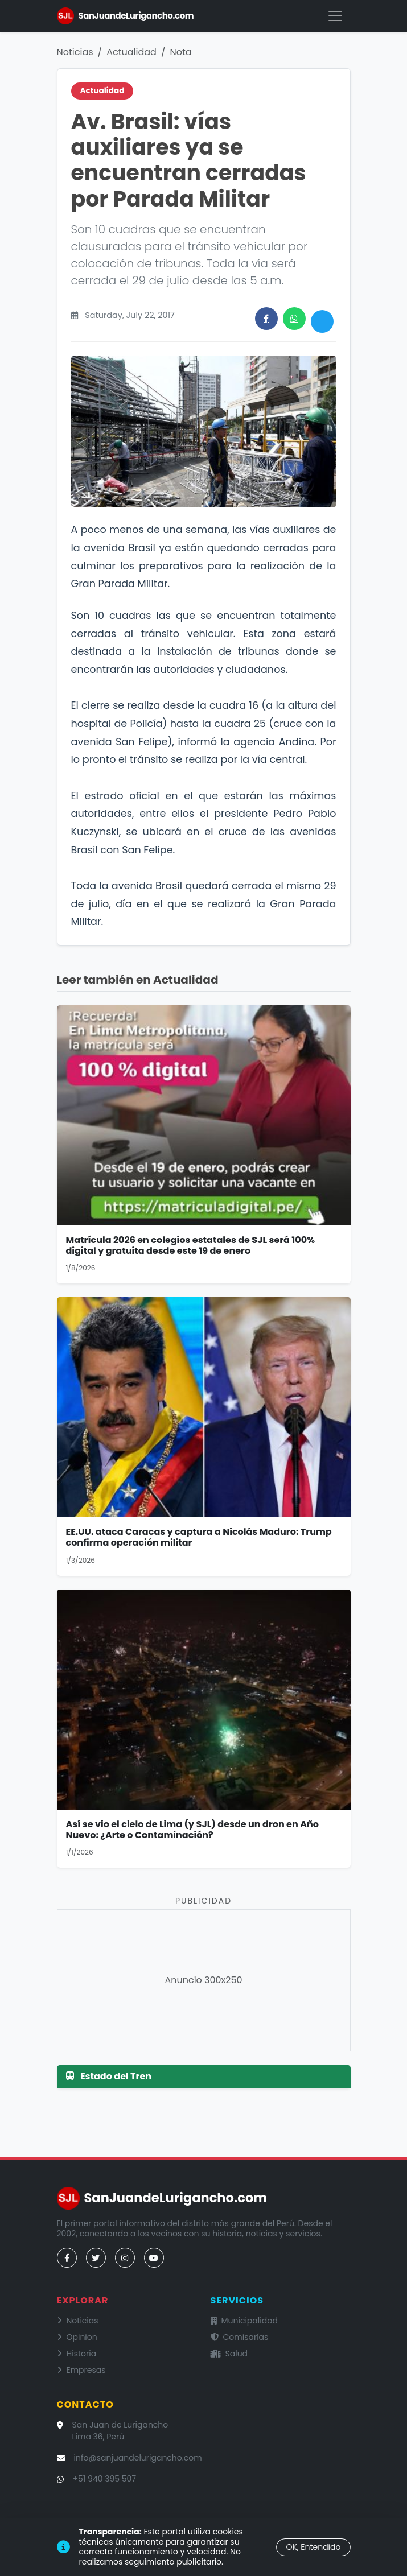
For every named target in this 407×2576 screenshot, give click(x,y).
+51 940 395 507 (105, 2478)
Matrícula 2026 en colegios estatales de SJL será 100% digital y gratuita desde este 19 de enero (190, 1245)
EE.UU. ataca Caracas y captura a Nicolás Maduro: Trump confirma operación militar (199, 1537)
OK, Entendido (313, 2547)
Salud (229, 2353)
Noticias (75, 52)
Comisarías (240, 2337)
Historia (77, 2353)
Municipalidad (244, 2320)
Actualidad (131, 52)
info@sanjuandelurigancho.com (138, 2457)
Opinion (77, 2337)
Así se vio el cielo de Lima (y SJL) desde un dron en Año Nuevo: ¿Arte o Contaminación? (192, 1830)
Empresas (81, 2370)
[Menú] (335, 16)
